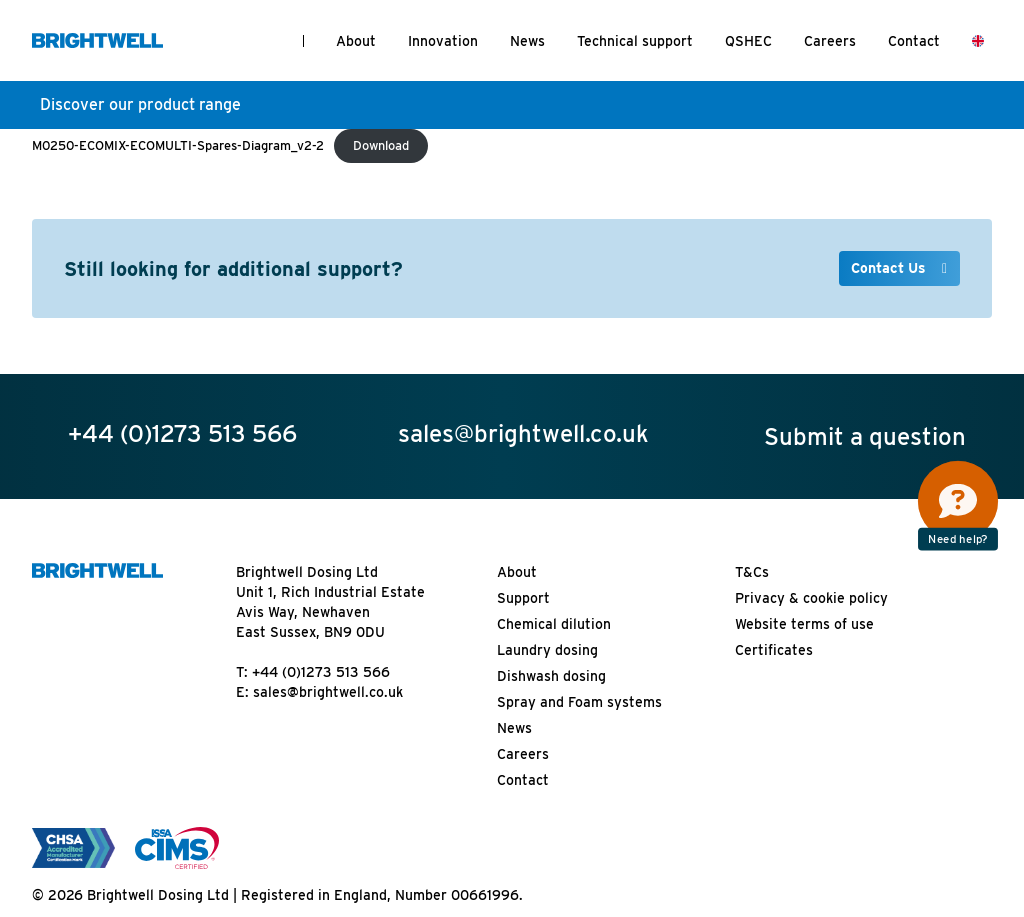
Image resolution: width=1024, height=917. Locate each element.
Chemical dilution (554, 624)
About (356, 41)
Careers (830, 41)
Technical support (635, 41)
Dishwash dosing (551, 676)
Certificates (774, 650)
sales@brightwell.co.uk (328, 692)
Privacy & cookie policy (811, 598)
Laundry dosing (547, 650)
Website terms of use (804, 624)
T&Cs (752, 572)
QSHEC (748, 41)
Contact (914, 41)
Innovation (443, 41)
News (527, 41)
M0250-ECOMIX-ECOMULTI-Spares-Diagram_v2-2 (178, 145)
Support (523, 598)
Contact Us (890, 268)
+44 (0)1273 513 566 (321, 672)
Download (381, 145)
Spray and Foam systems (579, 702)
